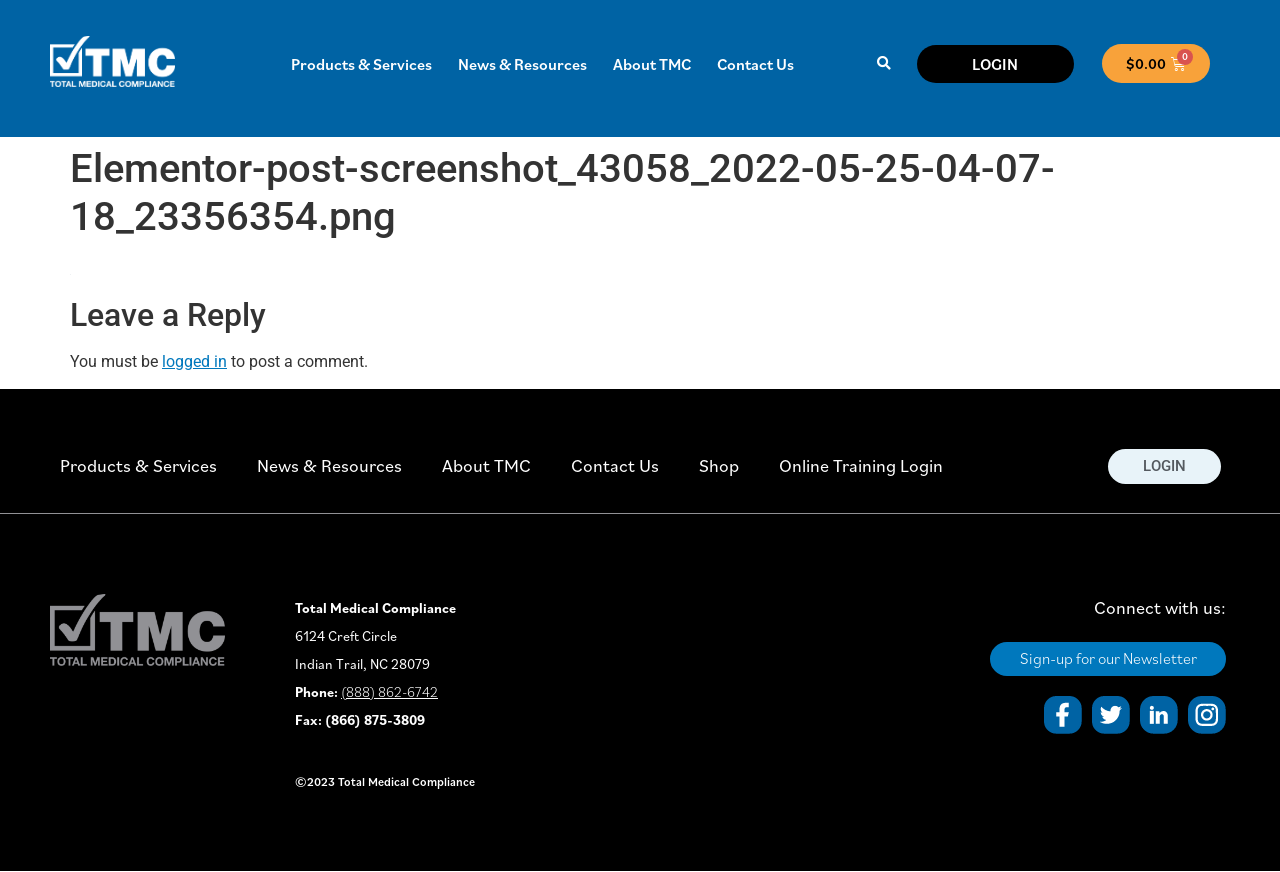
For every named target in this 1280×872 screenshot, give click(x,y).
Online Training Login (861, 465)
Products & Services (361, 64)
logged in (194, 361)
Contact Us (755, 64)
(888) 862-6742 (389, 692)
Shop (719, 465)
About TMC (652, 64)
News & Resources (522, 64)
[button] (883, 63)
